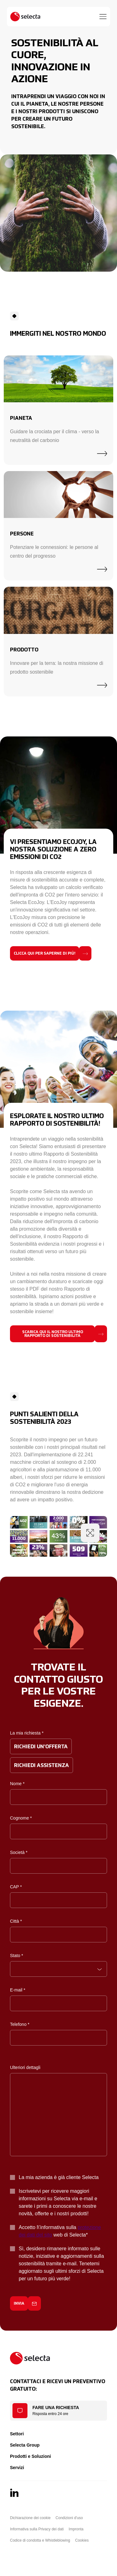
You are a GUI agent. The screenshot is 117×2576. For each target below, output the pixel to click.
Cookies (82, 2540)
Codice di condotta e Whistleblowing (40, 2540)
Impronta (76, 2529)
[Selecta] (25, 17)
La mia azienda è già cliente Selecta (59, 2177)
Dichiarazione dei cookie (30, 2518)
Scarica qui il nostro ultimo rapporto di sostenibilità (52, 1334)
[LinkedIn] (14, 2492)
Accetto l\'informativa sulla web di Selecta (60, 2231)
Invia (19, 2304)
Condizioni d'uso (69, 2518)
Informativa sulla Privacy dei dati (37, 2529)
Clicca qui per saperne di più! (45, 954)
